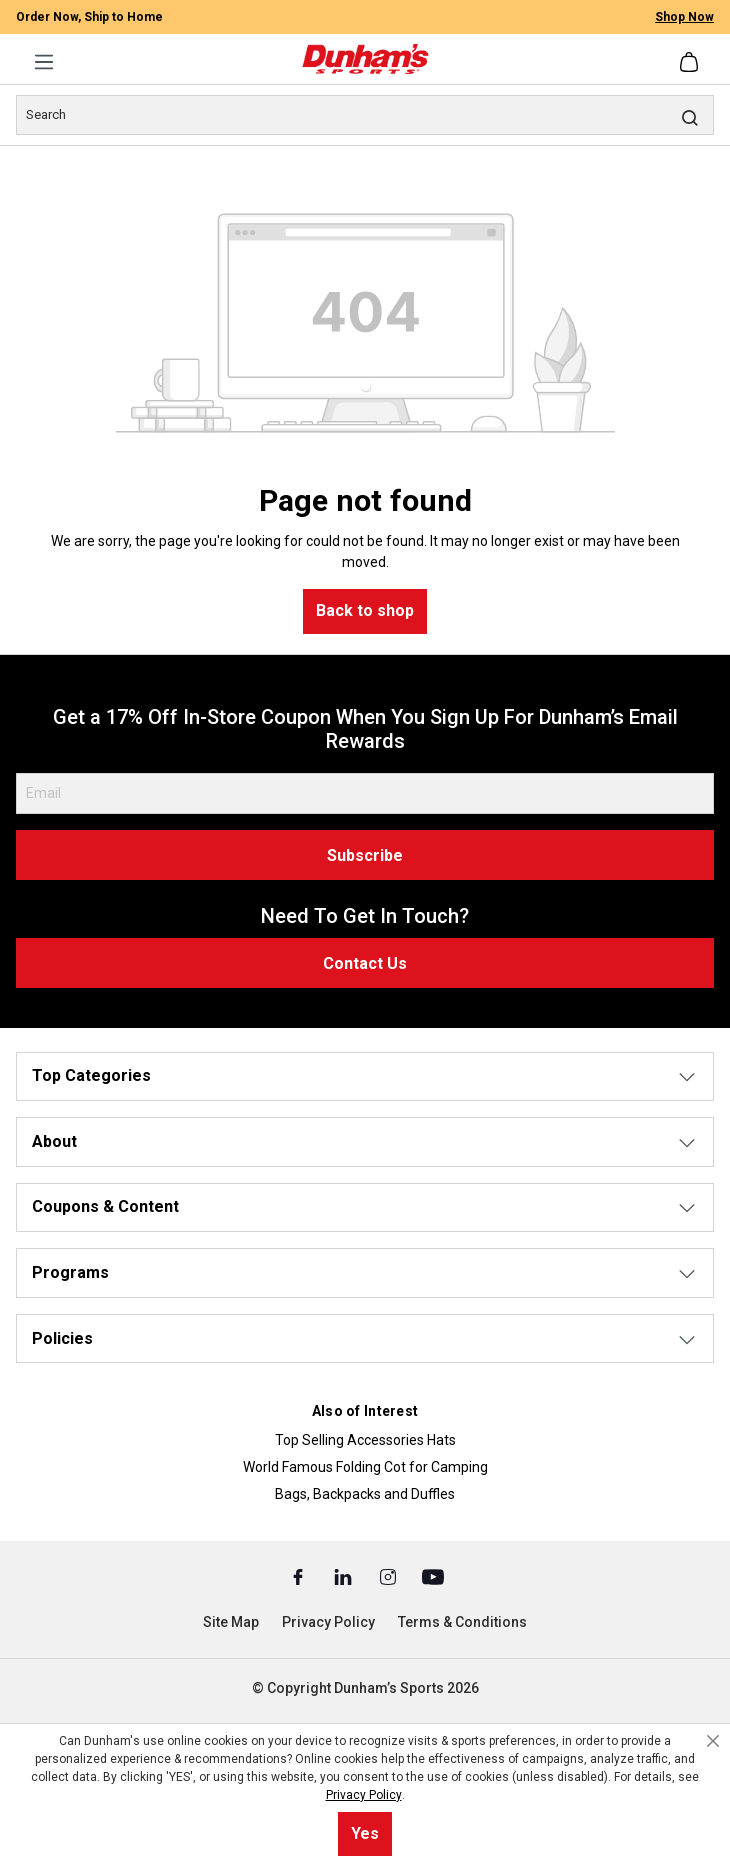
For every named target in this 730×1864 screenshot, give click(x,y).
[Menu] (44, 62)
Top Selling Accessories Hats (365, 1440)
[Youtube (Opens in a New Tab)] (433, 1576)
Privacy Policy (328, 1622)
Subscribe (365, 855)
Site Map (231, 1622)
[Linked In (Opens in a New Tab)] (344, 1576)
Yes (365, 1833)
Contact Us (365, 963)
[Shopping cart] (691, 62)
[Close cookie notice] (713, 1741)
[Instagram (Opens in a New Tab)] (389, 1576)
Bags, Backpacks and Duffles (365, 1494)
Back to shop (365, 610)
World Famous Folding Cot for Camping (365, 1467)
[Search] (365, 115)
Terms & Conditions (462, 1622)
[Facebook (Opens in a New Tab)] (299, 1576)
